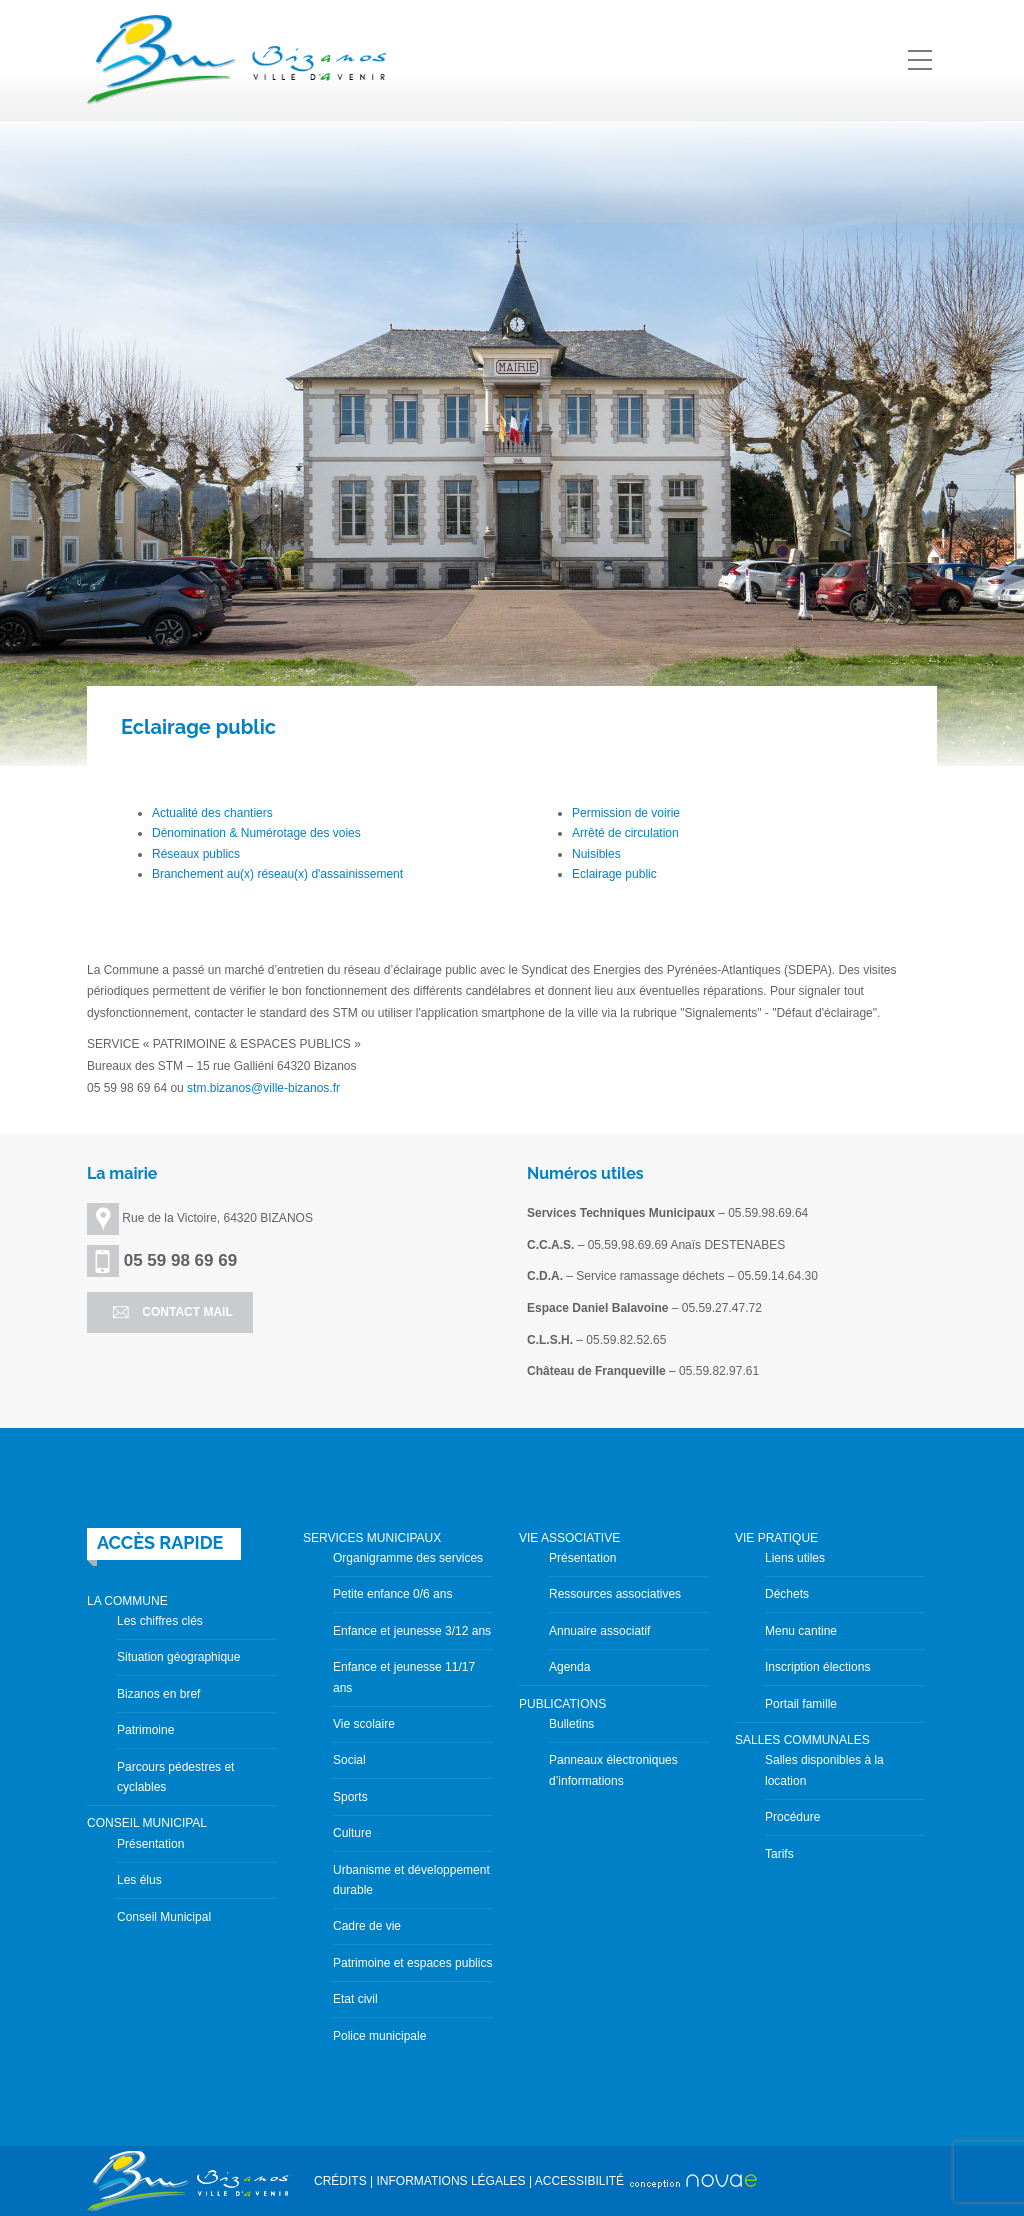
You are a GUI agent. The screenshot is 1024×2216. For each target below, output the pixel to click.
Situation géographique (178, 1657)
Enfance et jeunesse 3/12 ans (412, 1631)
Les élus (139, 1880)
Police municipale (379, 2036)
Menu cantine (801, 1631)
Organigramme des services (408, 1558)
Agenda (569, 1667)
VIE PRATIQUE (776, 1538)
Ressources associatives (615, 1594)
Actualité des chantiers (212, 813)
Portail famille (801, 1704)
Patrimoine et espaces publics (412, 1963)
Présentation (150, 1844)
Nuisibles (596, 854)
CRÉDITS (340, 2181)
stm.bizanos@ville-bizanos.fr (263, 1088)
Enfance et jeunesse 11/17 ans (404, 1677)
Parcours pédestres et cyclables (175, 1777)
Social (349, 1760)
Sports (350, 1797)
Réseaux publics (196, 854)
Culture (352, 1833)
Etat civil (355, 1999)
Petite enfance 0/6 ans (392, 1594)
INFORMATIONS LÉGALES (450, 2181)
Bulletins (571, 1724)
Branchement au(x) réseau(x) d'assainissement (277, 874)
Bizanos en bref (158, 1694)
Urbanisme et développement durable (411, 1880)
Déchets (787, 1594)
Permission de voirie (626, 813)
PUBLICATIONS (562, 1704)
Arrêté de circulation (625, 833)
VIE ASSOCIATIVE (569, 1538)
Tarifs (779, 1854)
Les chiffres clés (160, 1621)
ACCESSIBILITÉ (579, 2181)
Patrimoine (145, 1730)
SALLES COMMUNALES (802, 1740)
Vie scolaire (364, 1724)
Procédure (792, 1817)
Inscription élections (817, 1667)
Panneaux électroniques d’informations (613, 1770)
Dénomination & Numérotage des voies (256, 833)
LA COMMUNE (127, 1601)
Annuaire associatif (599, 1631)
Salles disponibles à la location (824, 1770)
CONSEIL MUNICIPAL (147, 1823)
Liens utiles (795, 1558)
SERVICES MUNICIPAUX (372, 1538)
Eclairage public (614, 874)
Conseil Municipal (164, 1917)
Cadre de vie (367, 1926)
